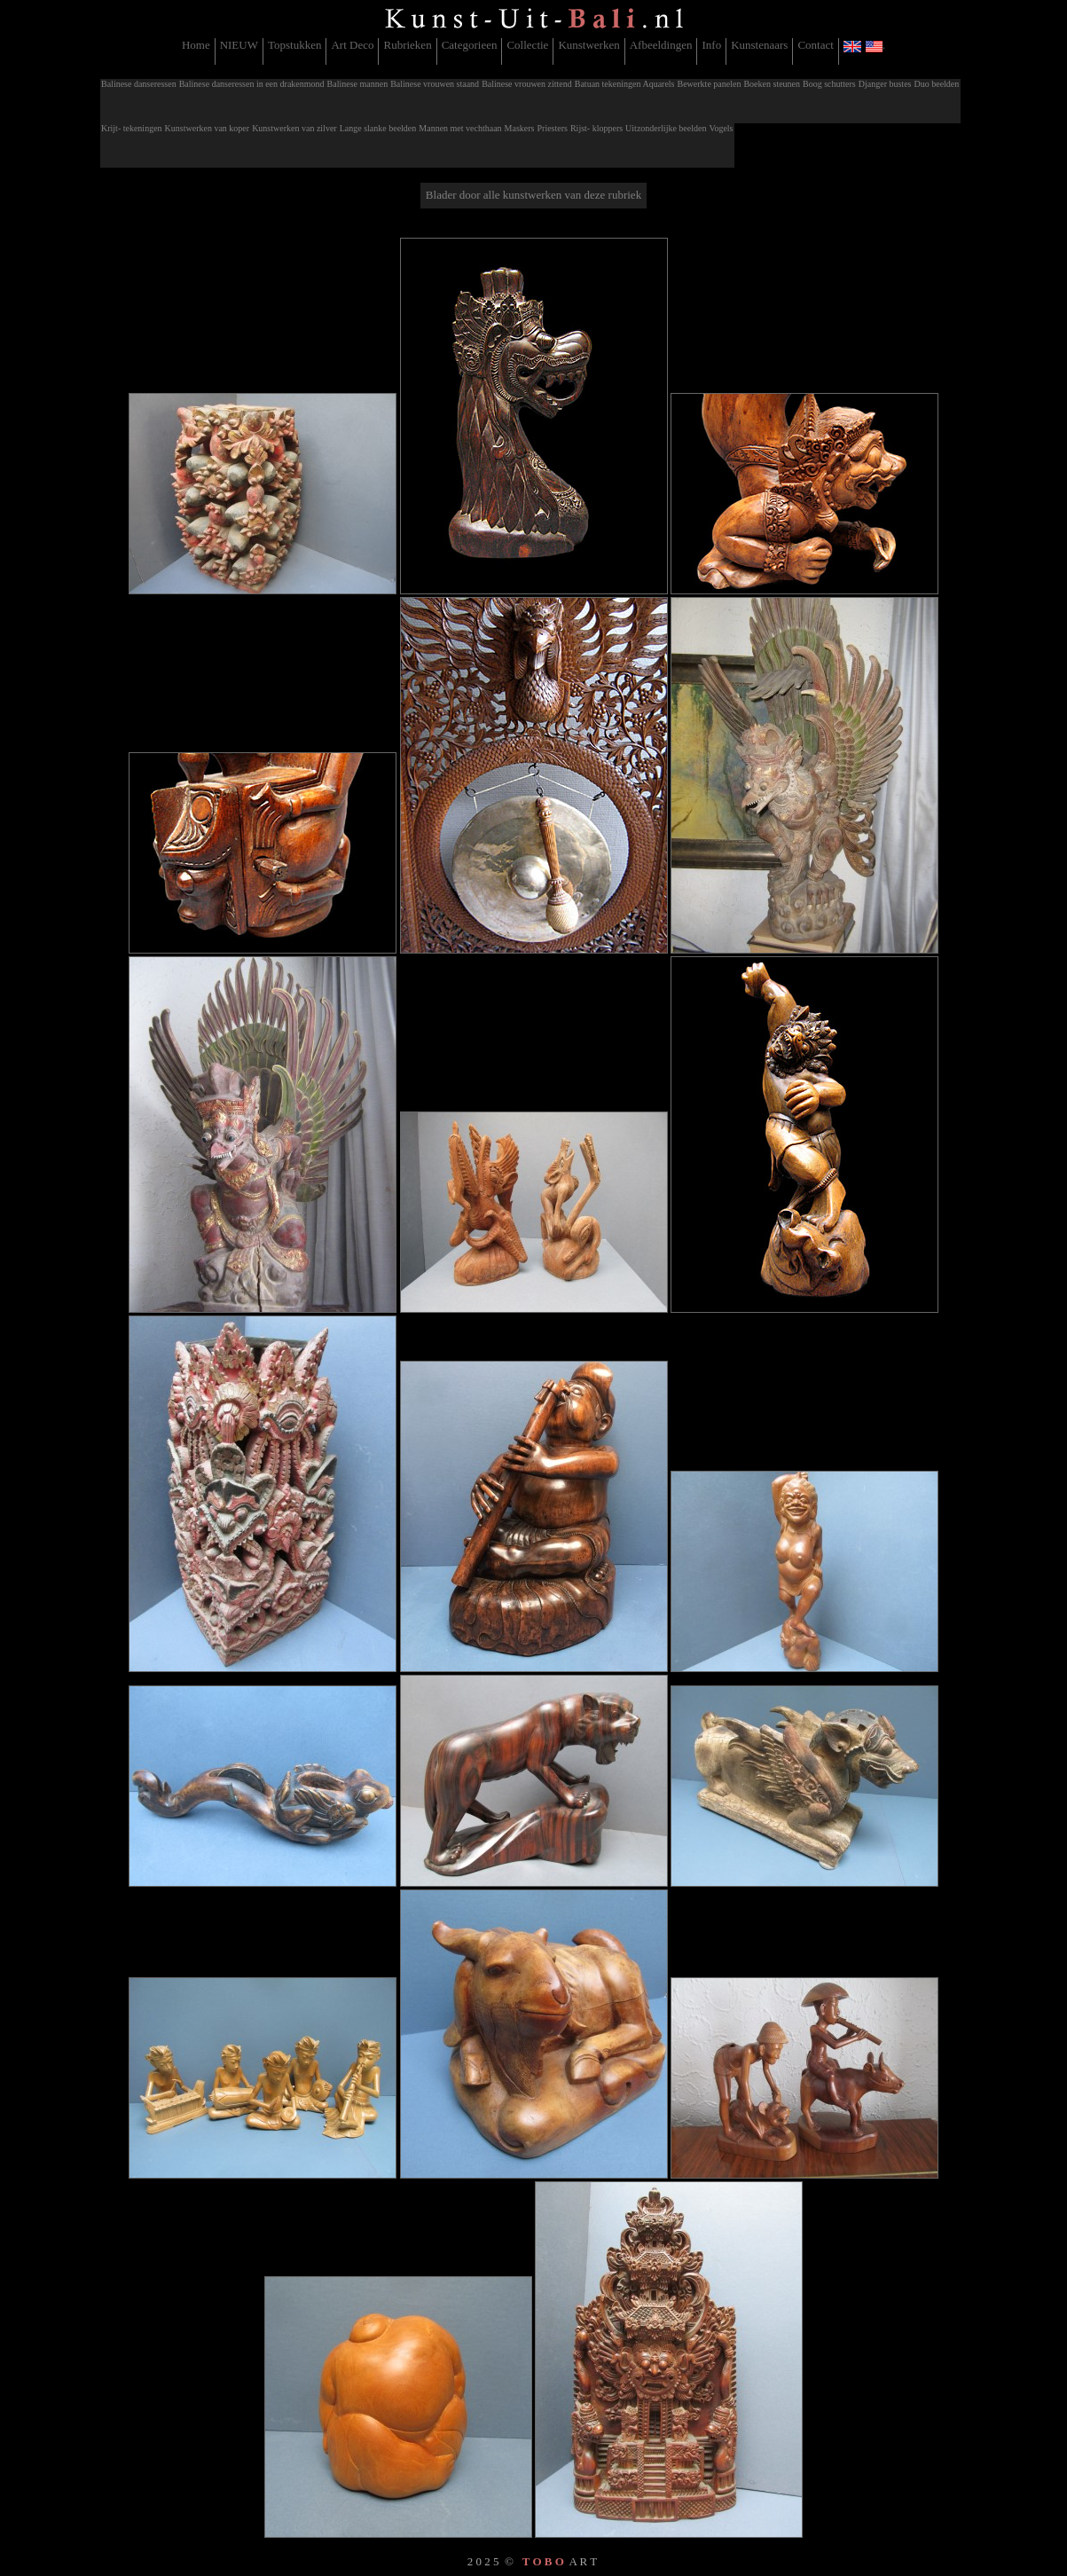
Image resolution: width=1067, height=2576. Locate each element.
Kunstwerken (588, 44)
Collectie (527, 44)
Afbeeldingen (661, 44)
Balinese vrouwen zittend (527, 84)
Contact (815, 44)
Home (196, 44)
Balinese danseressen (139, 84)
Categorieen (470, 44)
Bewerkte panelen (709, 84)
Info (711, 44)
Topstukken (294, 44)
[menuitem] (196, 51)
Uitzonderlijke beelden (665, 128)
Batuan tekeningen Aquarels (625, 84)
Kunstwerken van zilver (294, 128)
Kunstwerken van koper (207, 128)
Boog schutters (829, 84)
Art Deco (352, 44)
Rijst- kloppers (596, 128)
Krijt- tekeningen (131, 128)
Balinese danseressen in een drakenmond (252, 84)
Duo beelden (936, 84)
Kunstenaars (759, 44)
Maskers (520, 128)
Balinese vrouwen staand (434, 84)
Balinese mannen (357, 84)
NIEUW (239, 44)
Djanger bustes (885, 84)
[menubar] (533, 51)
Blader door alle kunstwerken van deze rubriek (533, 194)
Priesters (552, 128)
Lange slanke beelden (378, 128)
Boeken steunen (771, 84)
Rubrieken (407, 44)
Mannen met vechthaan (460, 128)
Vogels (721, 128)
